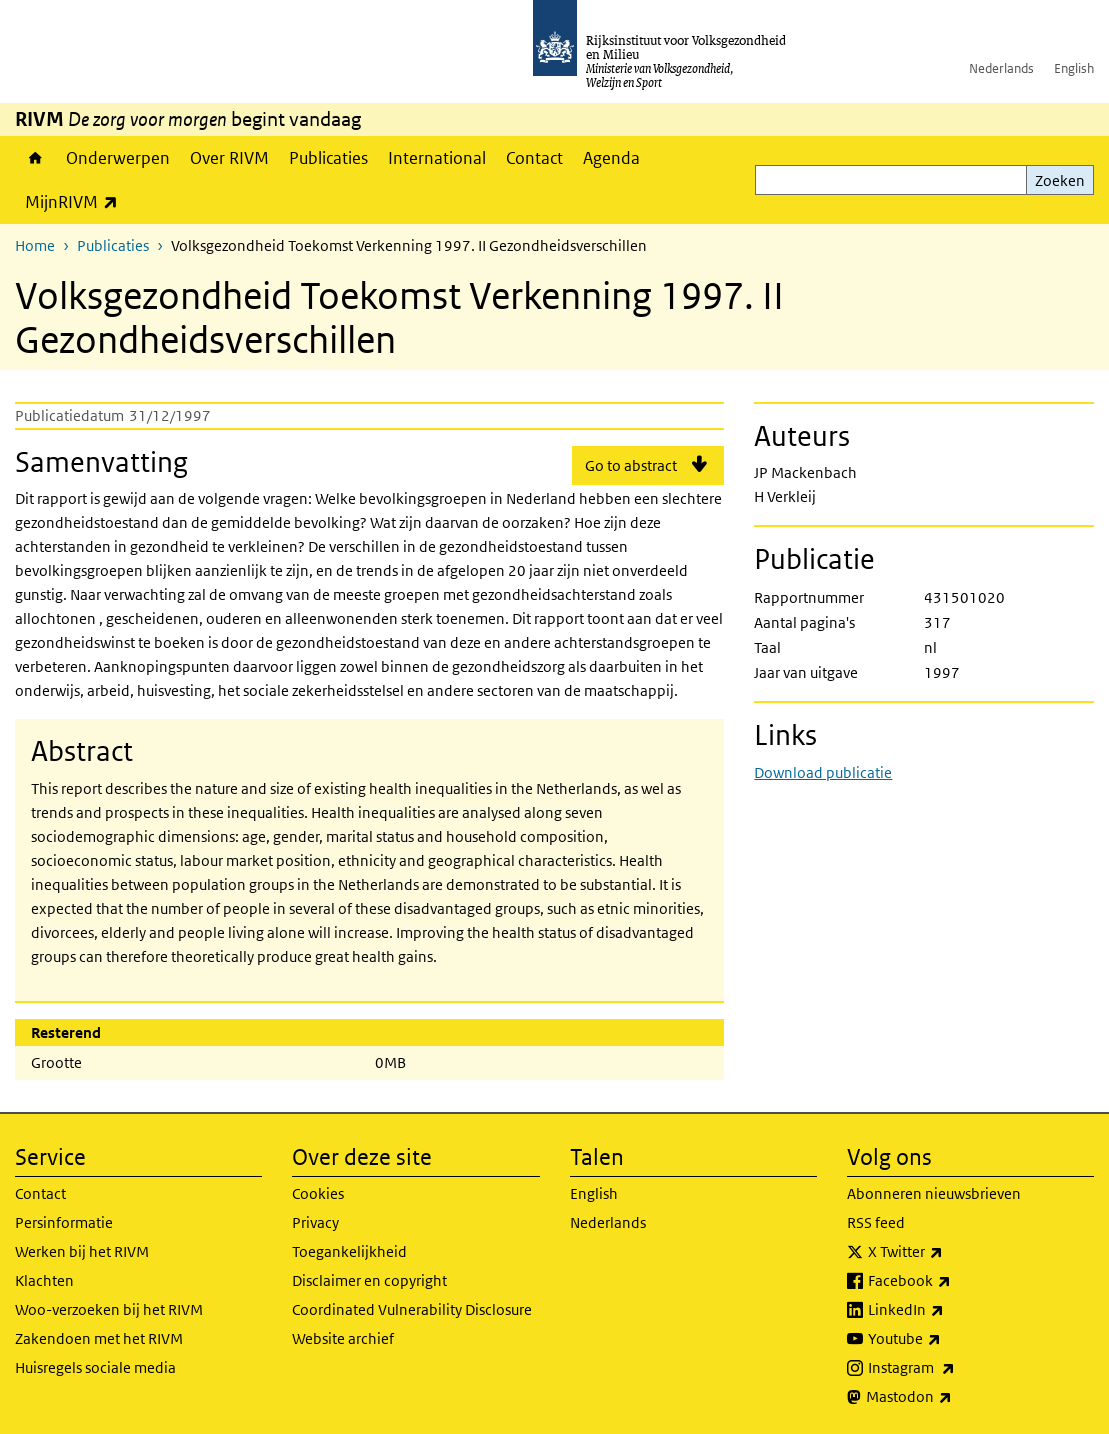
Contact (534, 158)
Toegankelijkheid (349, 1251)
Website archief (343, 1338)
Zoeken (1060, 180)
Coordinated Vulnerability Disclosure (412, 1309)
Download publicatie (823, 772)
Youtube (948, 1339)
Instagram (955, 1368)
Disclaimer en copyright (369, 1280)
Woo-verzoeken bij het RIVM (109, 1309)
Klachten (44, 1280)
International (437, 158)
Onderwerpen (118, 158)
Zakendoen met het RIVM (99, 1338)
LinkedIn (950, 1310)
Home (35, 158)
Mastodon (953, 1397)
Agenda (611, 158)
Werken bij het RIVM (82, 1251)
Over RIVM (229, 158)
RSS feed (876, 1222)
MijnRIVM (76, 201)
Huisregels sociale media (95, 1367)
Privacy (315, 1222)
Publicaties (328, 158)
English (1074, 68)
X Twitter (949, 1252)
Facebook (953, 1281)
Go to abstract (631, 465)
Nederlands (1001, 68)
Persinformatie (64, 1222)
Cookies (318, 1193)
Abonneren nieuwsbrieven (934, 1193)
